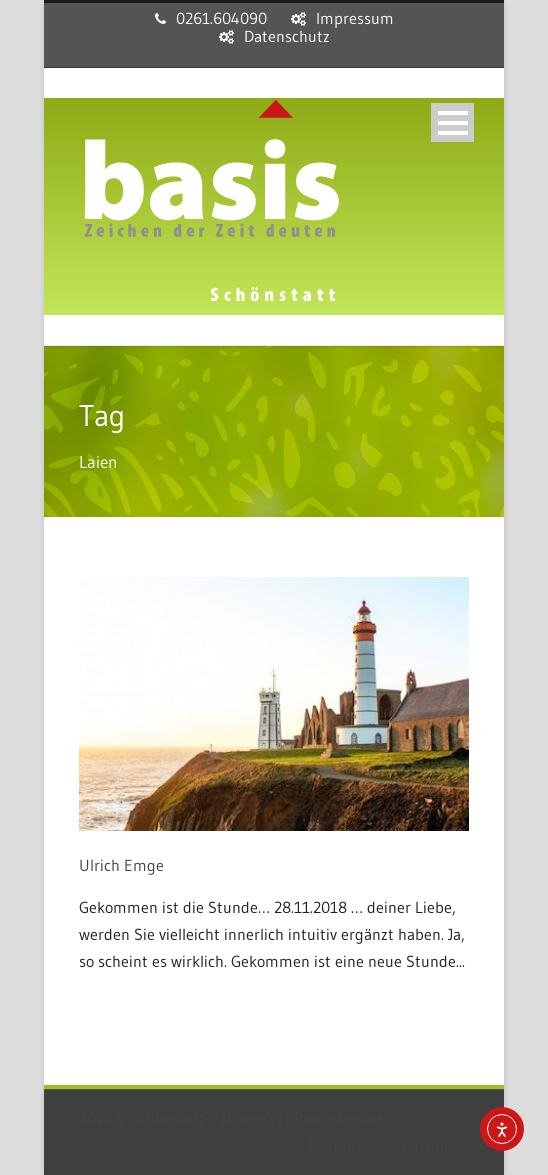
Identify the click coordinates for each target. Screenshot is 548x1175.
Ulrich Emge (121, 865)
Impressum (355, 18)
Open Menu (452, 122)
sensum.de (432, 1145)
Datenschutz (287, 36)
